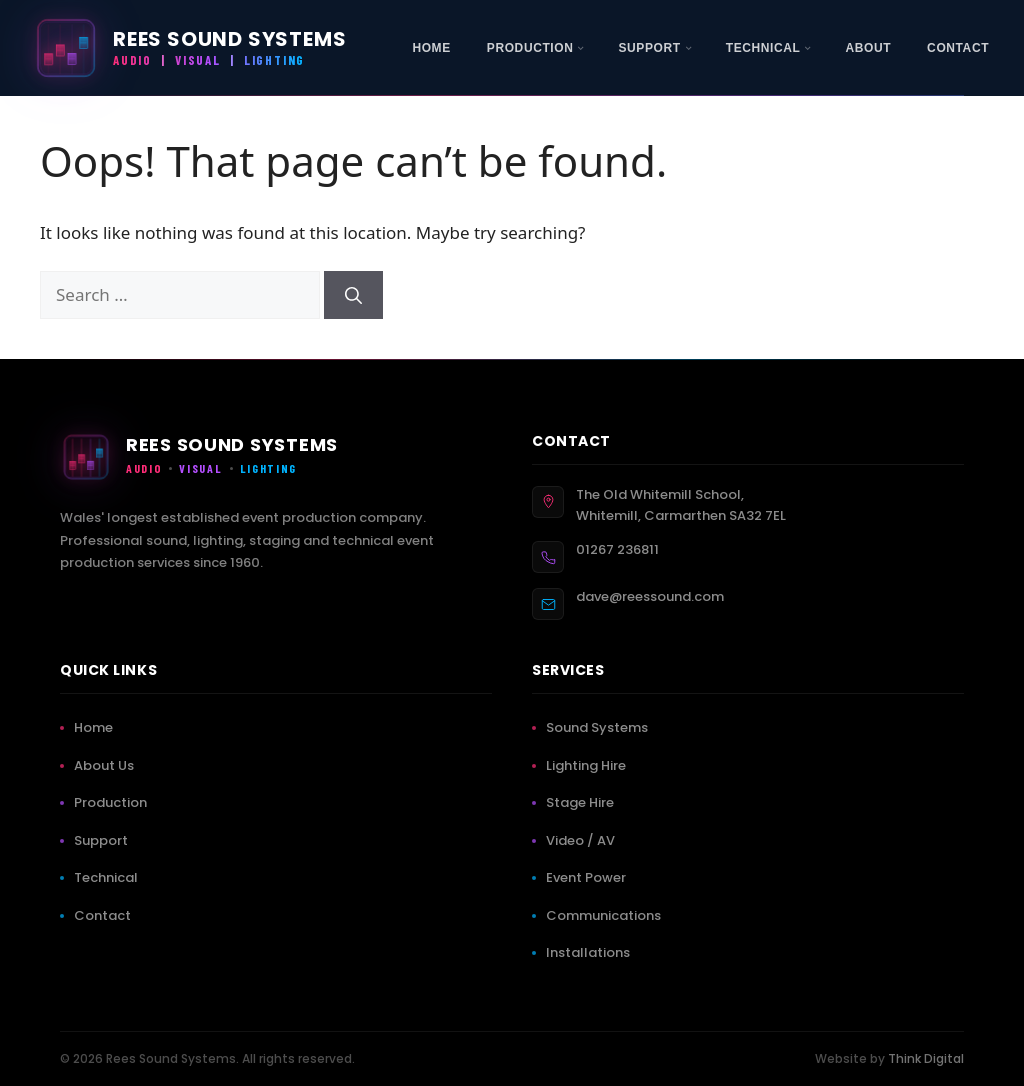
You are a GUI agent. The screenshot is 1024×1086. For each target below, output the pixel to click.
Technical (110, 877)
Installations (592, 952)
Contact (106, 915)
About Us (108, 765)
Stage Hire (584, 802)
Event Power (590, 877)
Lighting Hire (590, 765)
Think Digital (926, 1058)
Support (105, 840)
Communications (607, 915)
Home (97, 727)
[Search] (353, 295)
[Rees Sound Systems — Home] (189, 48)
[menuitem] (431, 48)
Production (114, 802)
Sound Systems (601, 727)
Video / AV (584, 840)
